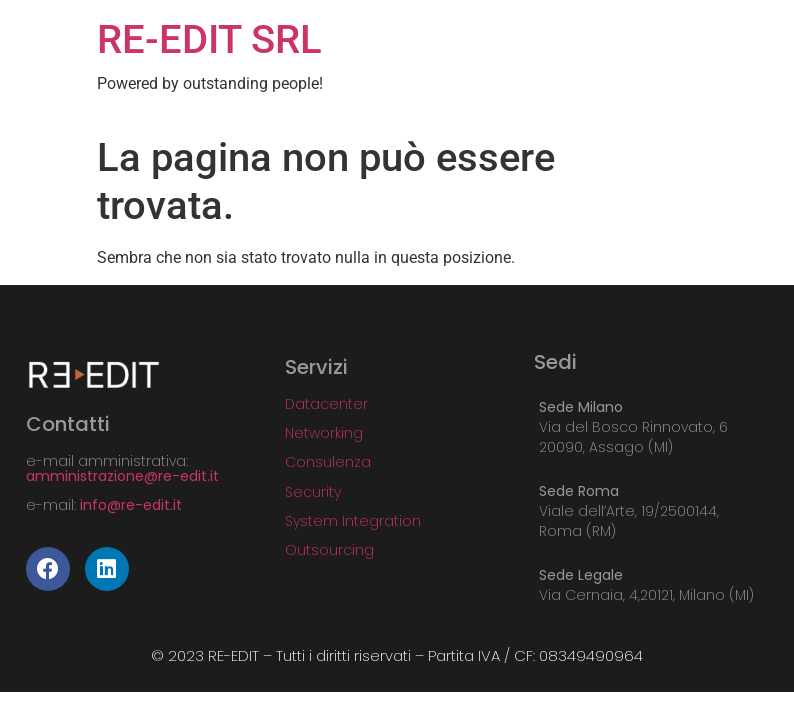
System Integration (353, 521)
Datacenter (326, 404)
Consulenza (328, 462)
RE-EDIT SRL (209, 39)
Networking (324, 433)
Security (313, 492)
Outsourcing (329, 550)
